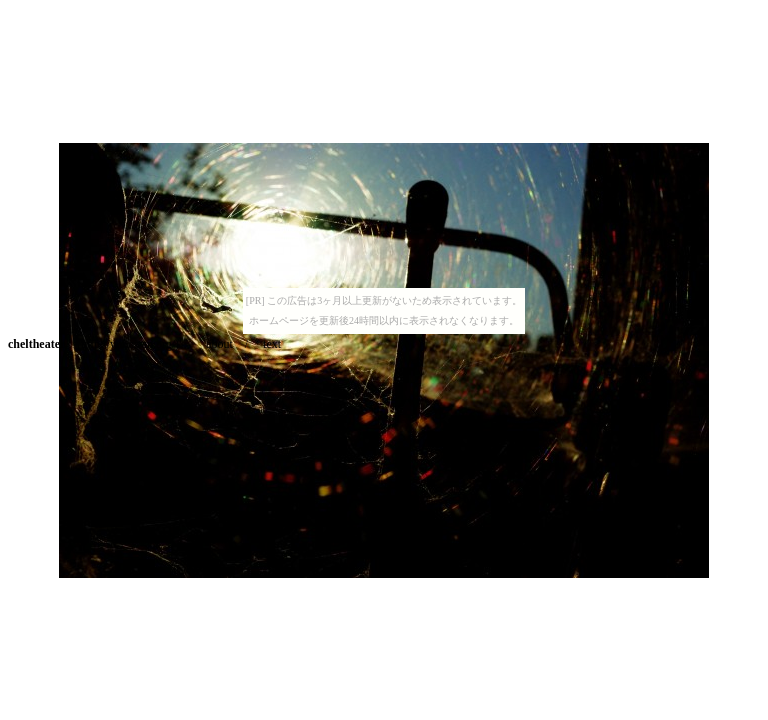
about (219, 344)
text (272, 344)
